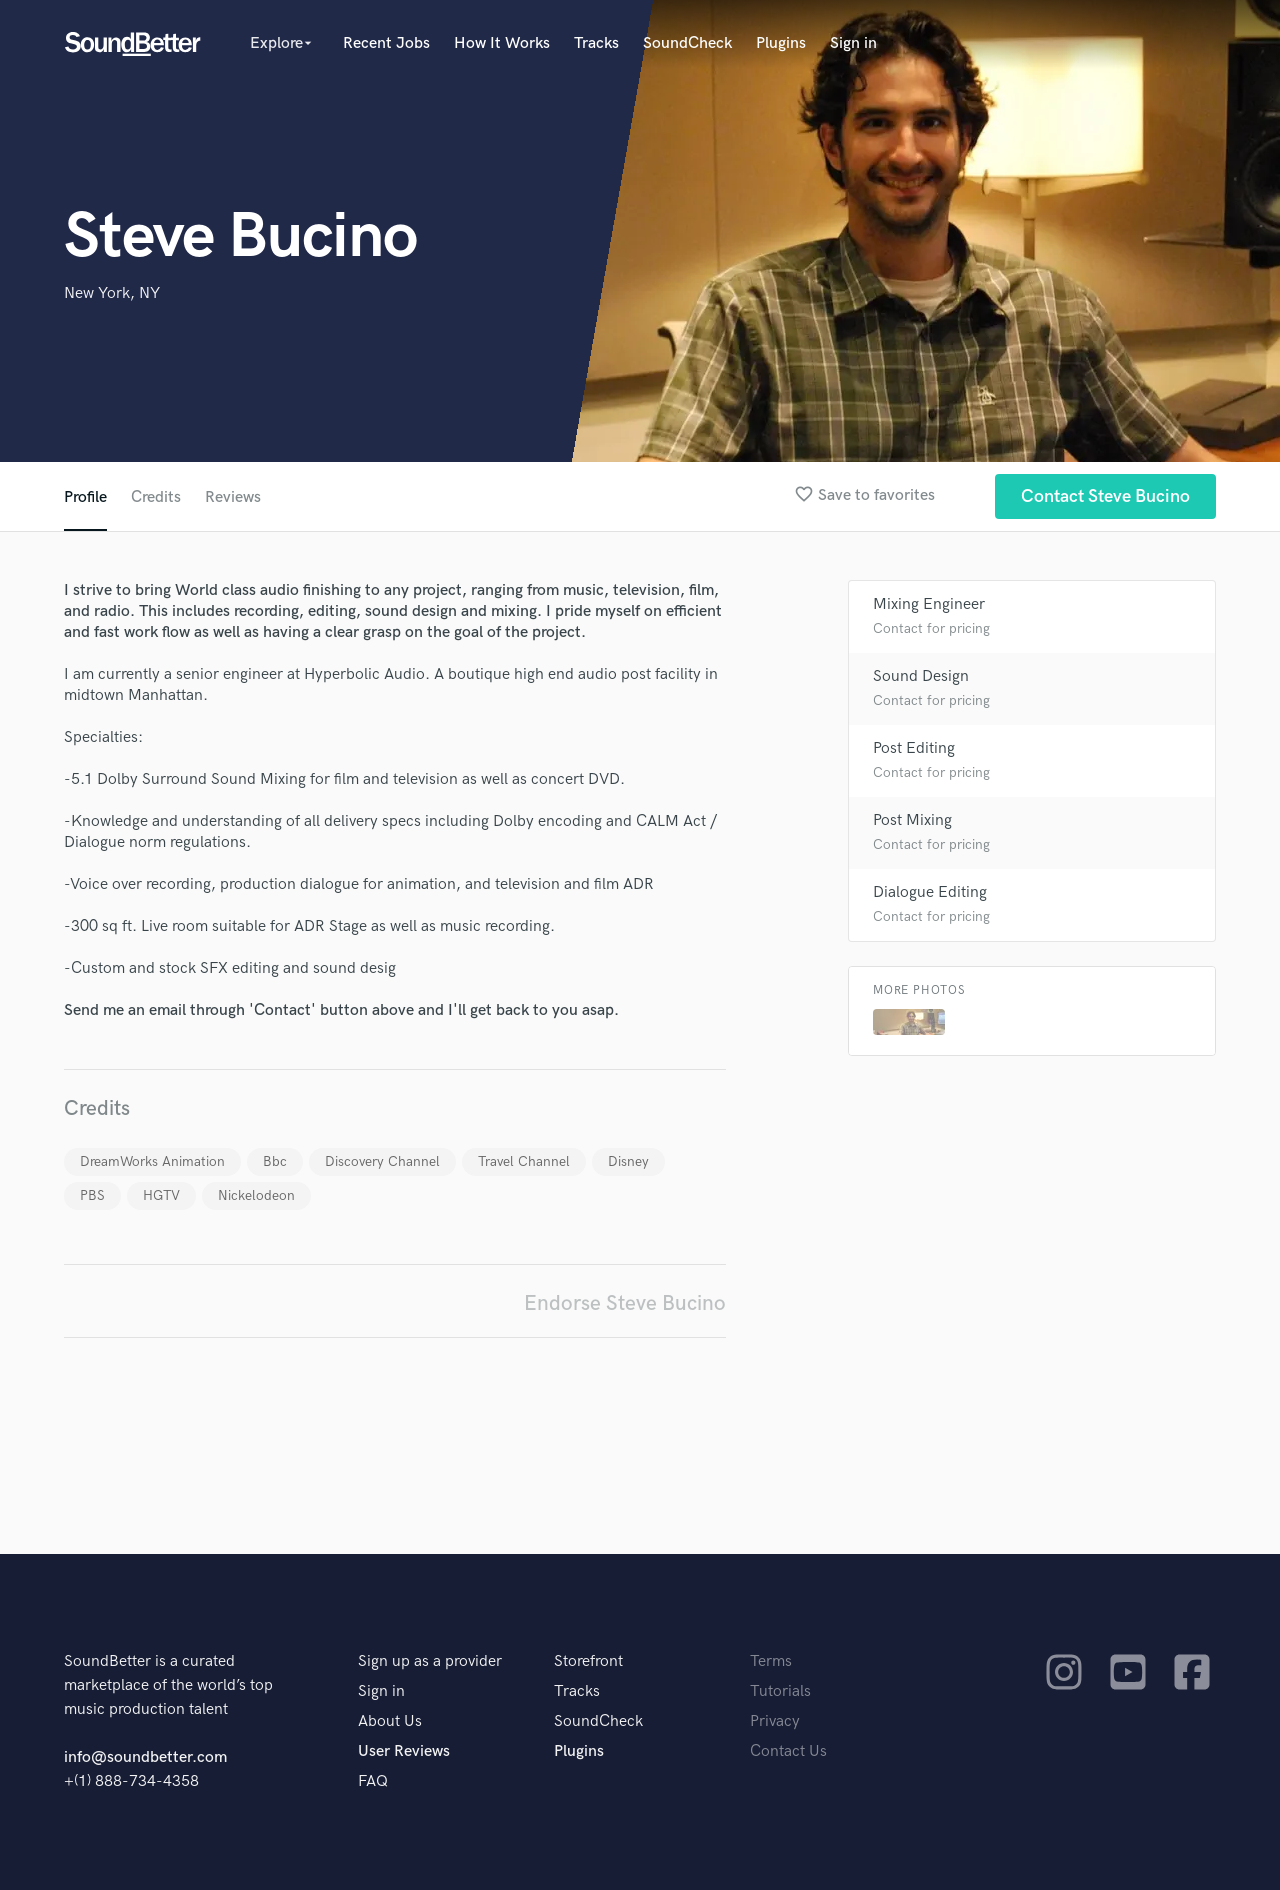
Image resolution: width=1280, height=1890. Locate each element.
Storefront (588, 1661)
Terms (771, 1661)
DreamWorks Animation (152, 1161)
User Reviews (404, 1751)
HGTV (161, 1195)
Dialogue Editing (930, 892)
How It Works (502, 43)
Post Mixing (912, 820)
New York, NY (112, 293)
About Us (390, 1721)
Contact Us (788, 1751)
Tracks (596, 43)
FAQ (373, 1781)
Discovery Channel (382, 1161)
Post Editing (914, 748)
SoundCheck (687, 43)
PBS (92, 1195)
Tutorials (780, 1691)
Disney (628, 1161)
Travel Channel (524, 1161)
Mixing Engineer (929, 604)
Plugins (781, 43)
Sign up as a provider (430, 1661)
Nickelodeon (256, 1195)
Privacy (775, 1721)
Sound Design (921, 676)
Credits (156, 497)
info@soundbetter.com (145, 1757)
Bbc (275, 1161)
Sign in (853, 43)
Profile (85, 497)
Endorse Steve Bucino (625, 1303)
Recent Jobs (386, 43)
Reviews (233, 497)
